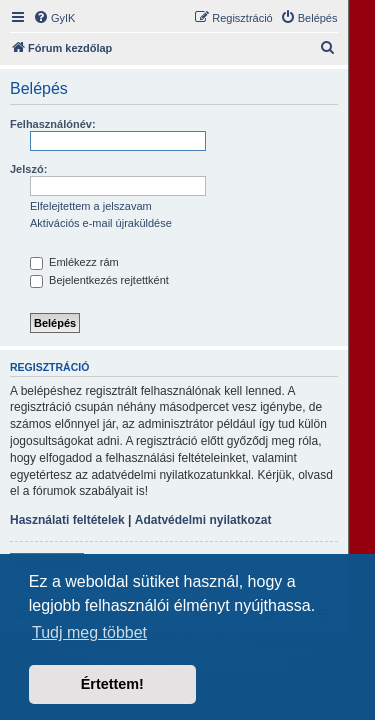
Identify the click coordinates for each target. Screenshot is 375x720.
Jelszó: (28, 169)
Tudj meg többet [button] (89, 632)
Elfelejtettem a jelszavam (91, 206)
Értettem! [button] (112, 684)
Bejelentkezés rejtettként (99, 280)
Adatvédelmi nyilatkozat (203, 520)
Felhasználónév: (53, 124)
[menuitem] (54, 18)
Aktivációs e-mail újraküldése (101, 223)
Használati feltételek (67, 520)
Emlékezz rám (74, 262)
